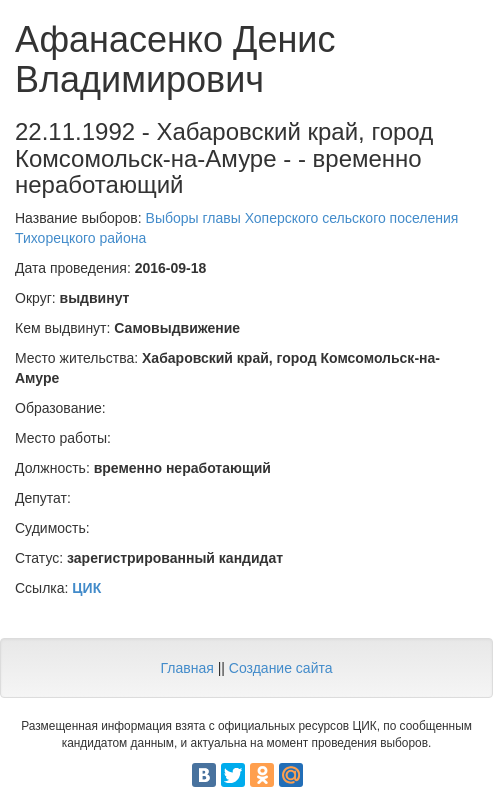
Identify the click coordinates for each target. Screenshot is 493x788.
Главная (186, 668)
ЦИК (86, 588)
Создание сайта (281, 668)
